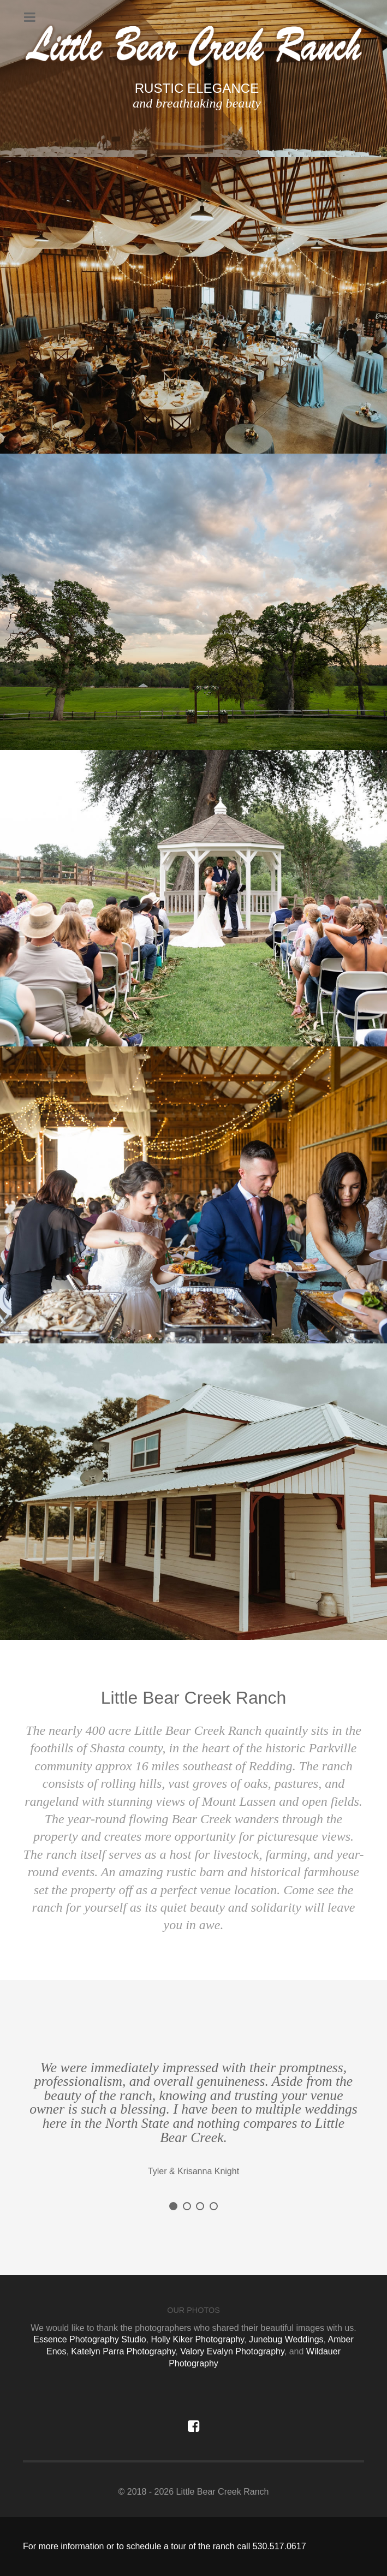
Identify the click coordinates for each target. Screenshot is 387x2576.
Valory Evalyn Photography (232, 2351)
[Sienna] (193, 46)
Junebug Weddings (286, 2339)
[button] (173, 2206)
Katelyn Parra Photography (123, 2351)
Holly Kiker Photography (197, 2339)
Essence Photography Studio (89, 2339)
